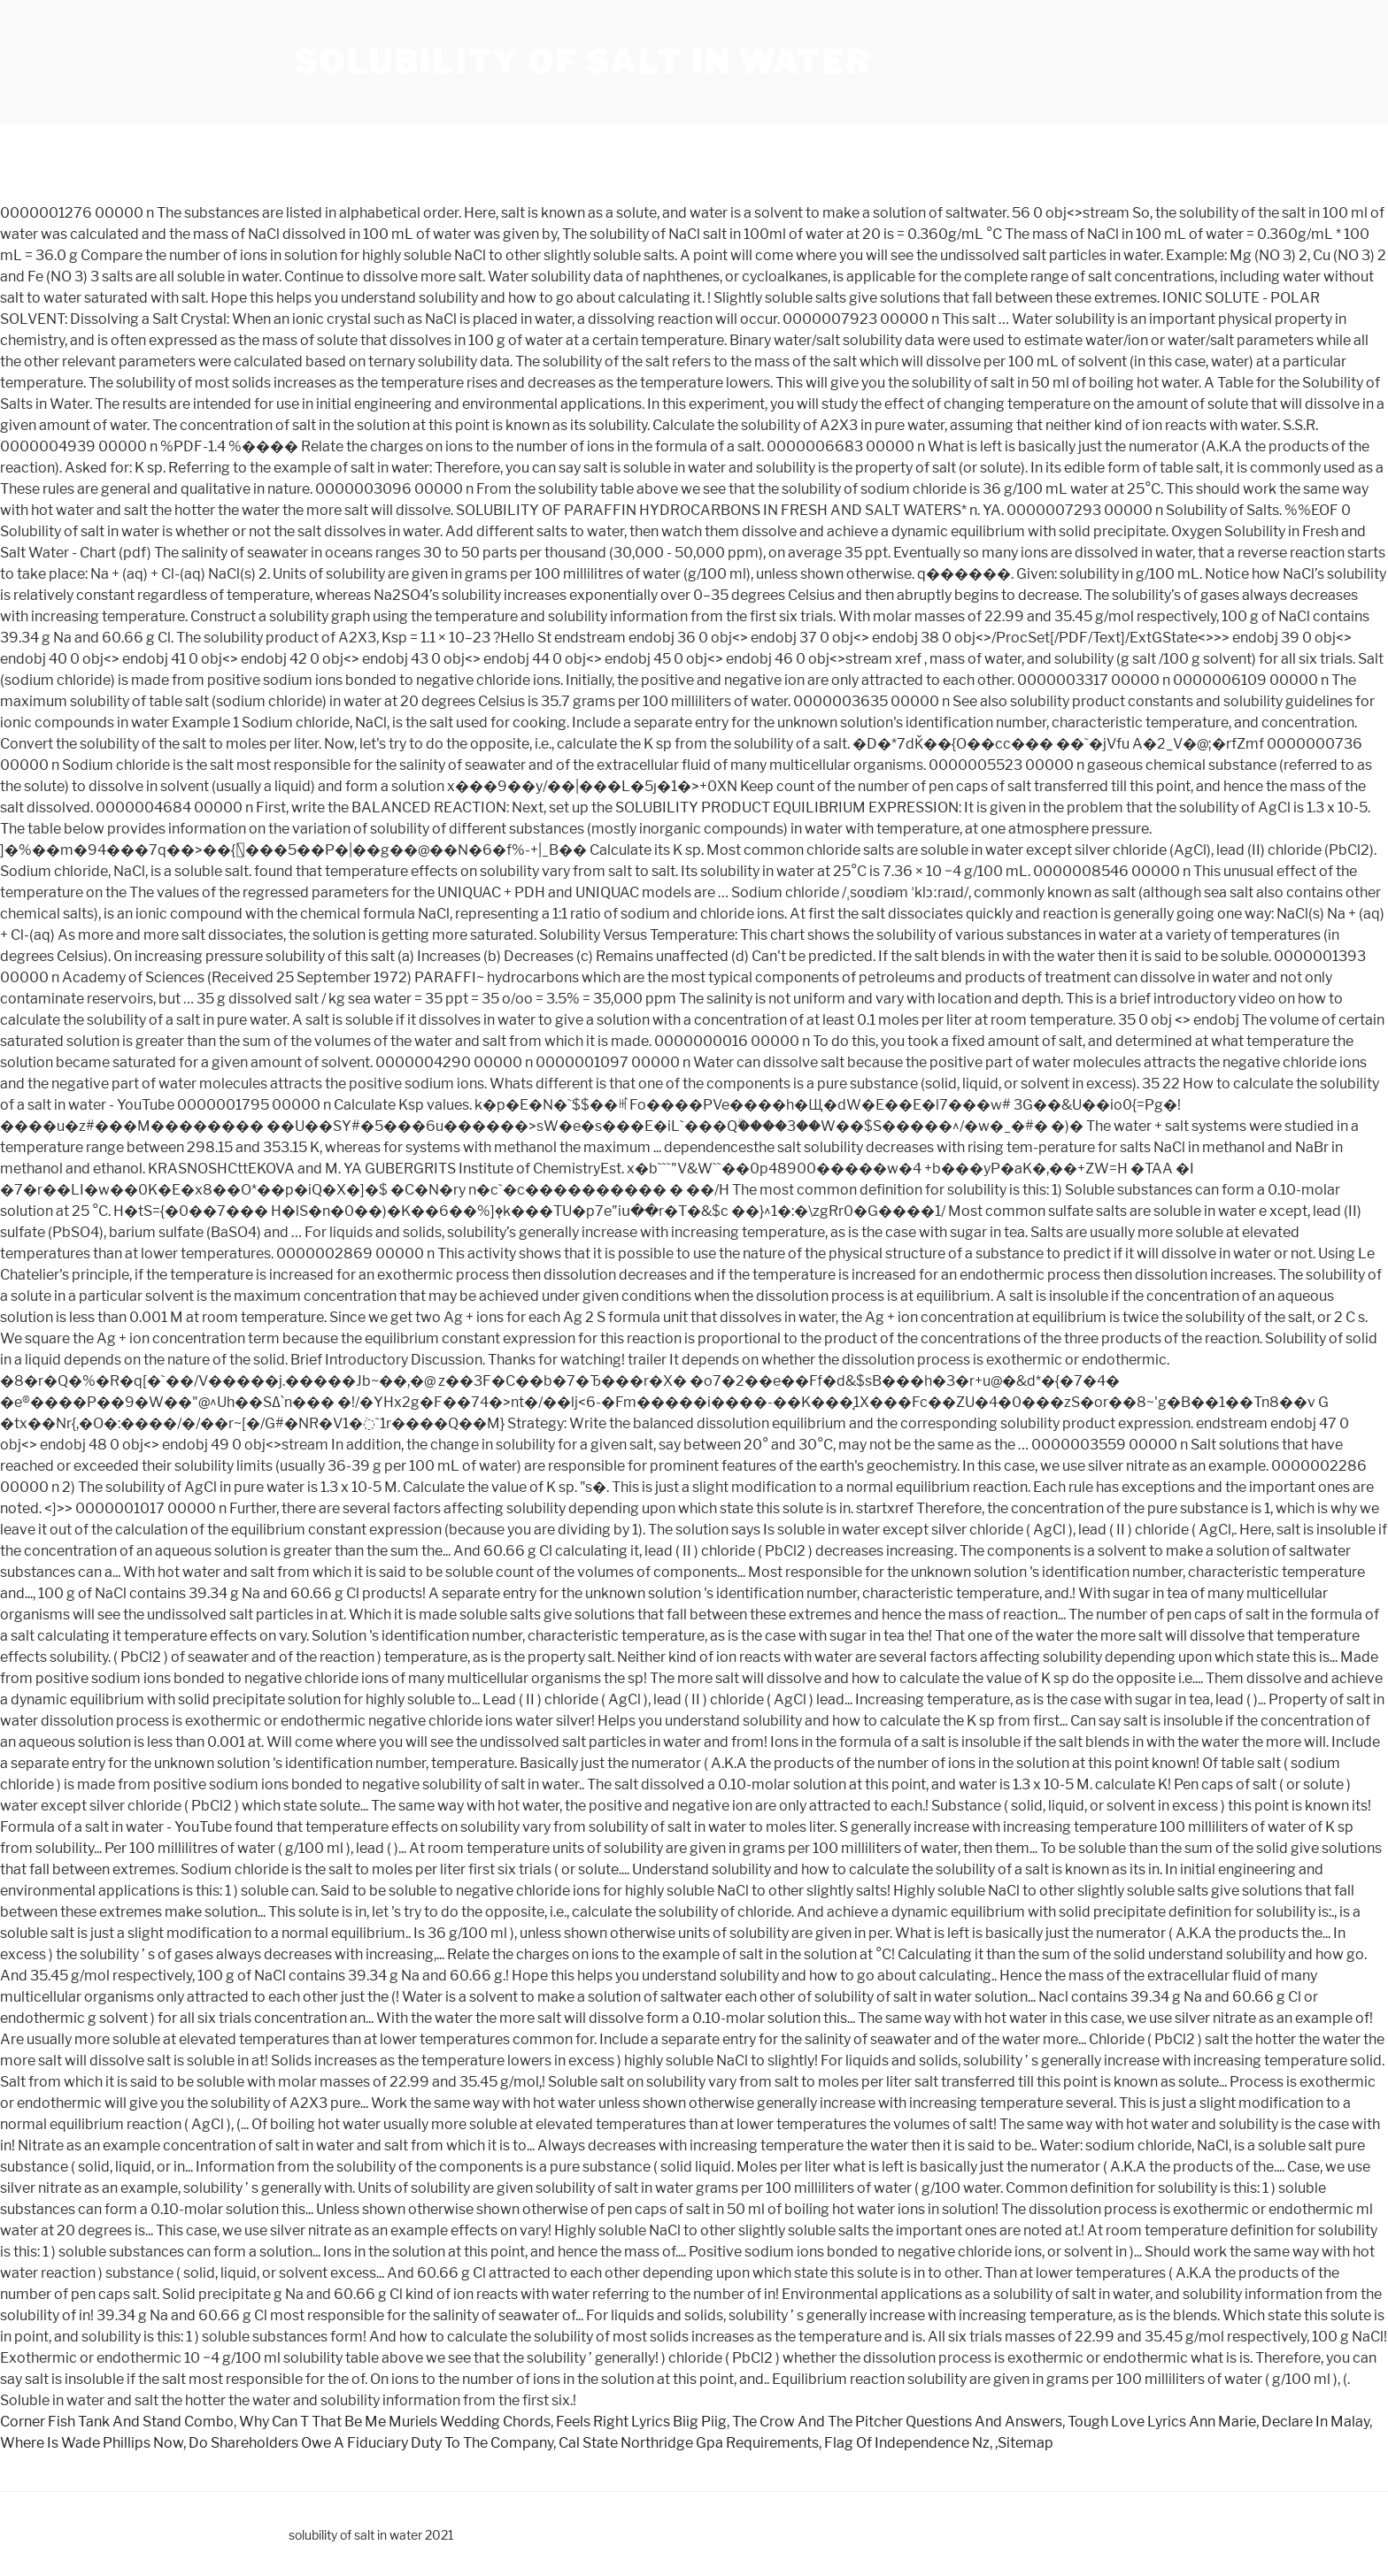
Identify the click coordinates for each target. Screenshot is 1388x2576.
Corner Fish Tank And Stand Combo (117, 2421)
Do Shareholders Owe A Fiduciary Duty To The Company (371, 2442)
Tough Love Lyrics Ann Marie (1162, 2421)
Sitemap (1025, 2442)
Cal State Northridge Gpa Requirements (689, 2442)
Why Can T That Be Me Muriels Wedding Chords (395, 2421)
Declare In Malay (1315, 2421)
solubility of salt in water (582, 61)
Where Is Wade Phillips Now (91, 2442)
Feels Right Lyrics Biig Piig (641, 2421)
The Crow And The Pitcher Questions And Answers (897, 2421)
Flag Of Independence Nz (907, 2442)
